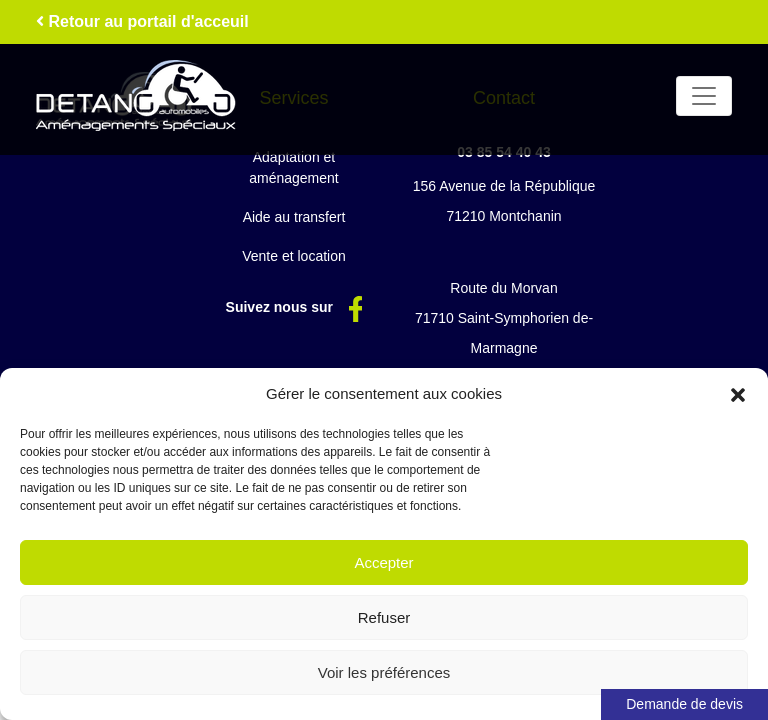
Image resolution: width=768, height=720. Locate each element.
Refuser (384, 617)
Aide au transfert (294, 217)
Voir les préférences (384, 672)
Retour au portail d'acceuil (142, 21)
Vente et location (294, 256)
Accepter (383, 562)
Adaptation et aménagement (294, 167)
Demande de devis (684, 704)
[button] (738, 394)
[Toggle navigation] (704, 96)
